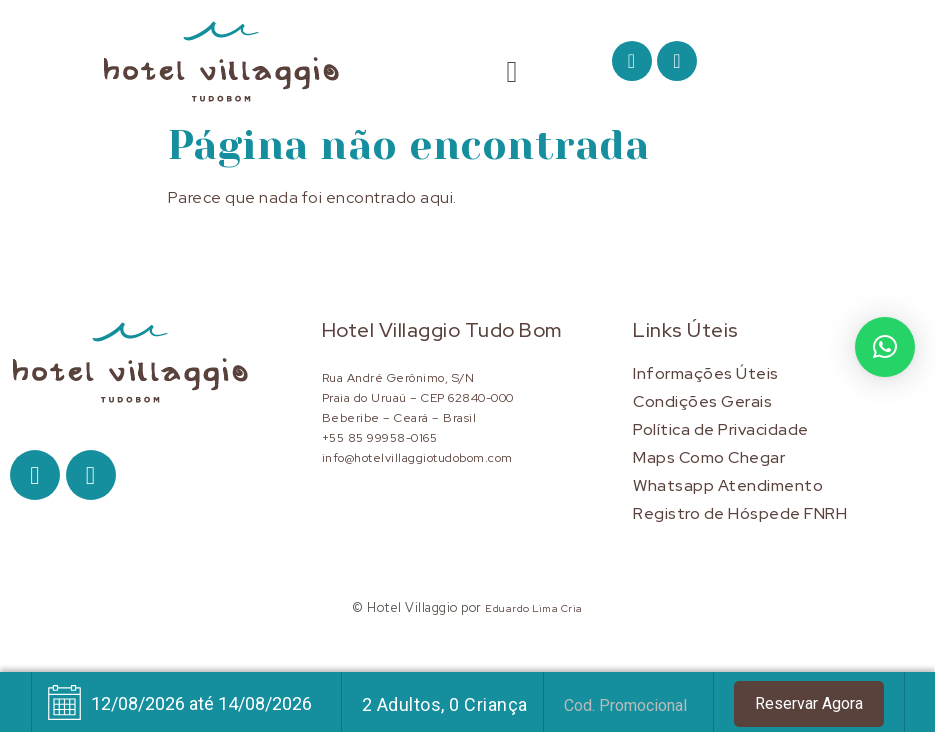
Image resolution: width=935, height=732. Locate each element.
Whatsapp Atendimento (728, 485)
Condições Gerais (702, 401)
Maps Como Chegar (709, 457)
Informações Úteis (706, 373)
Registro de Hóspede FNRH (740, 513)
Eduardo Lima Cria (534, 608)
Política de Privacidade (721, 429)
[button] (512, 71)
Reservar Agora (809, 703)
